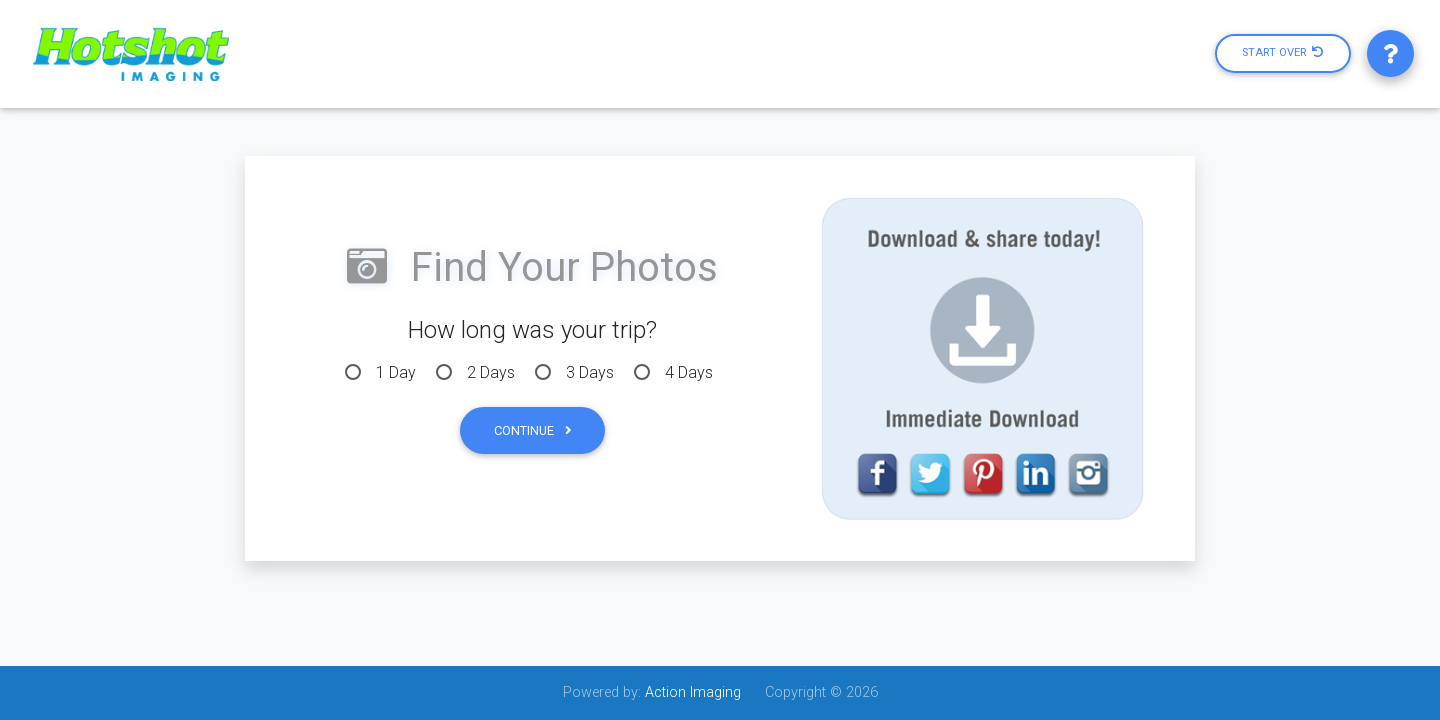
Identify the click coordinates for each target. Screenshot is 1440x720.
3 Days (590, 372)
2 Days (491, 372)
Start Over (1282, 52)
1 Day (396, 372)
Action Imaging (693, 692)
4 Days (689, 372)
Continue (532, 430)
